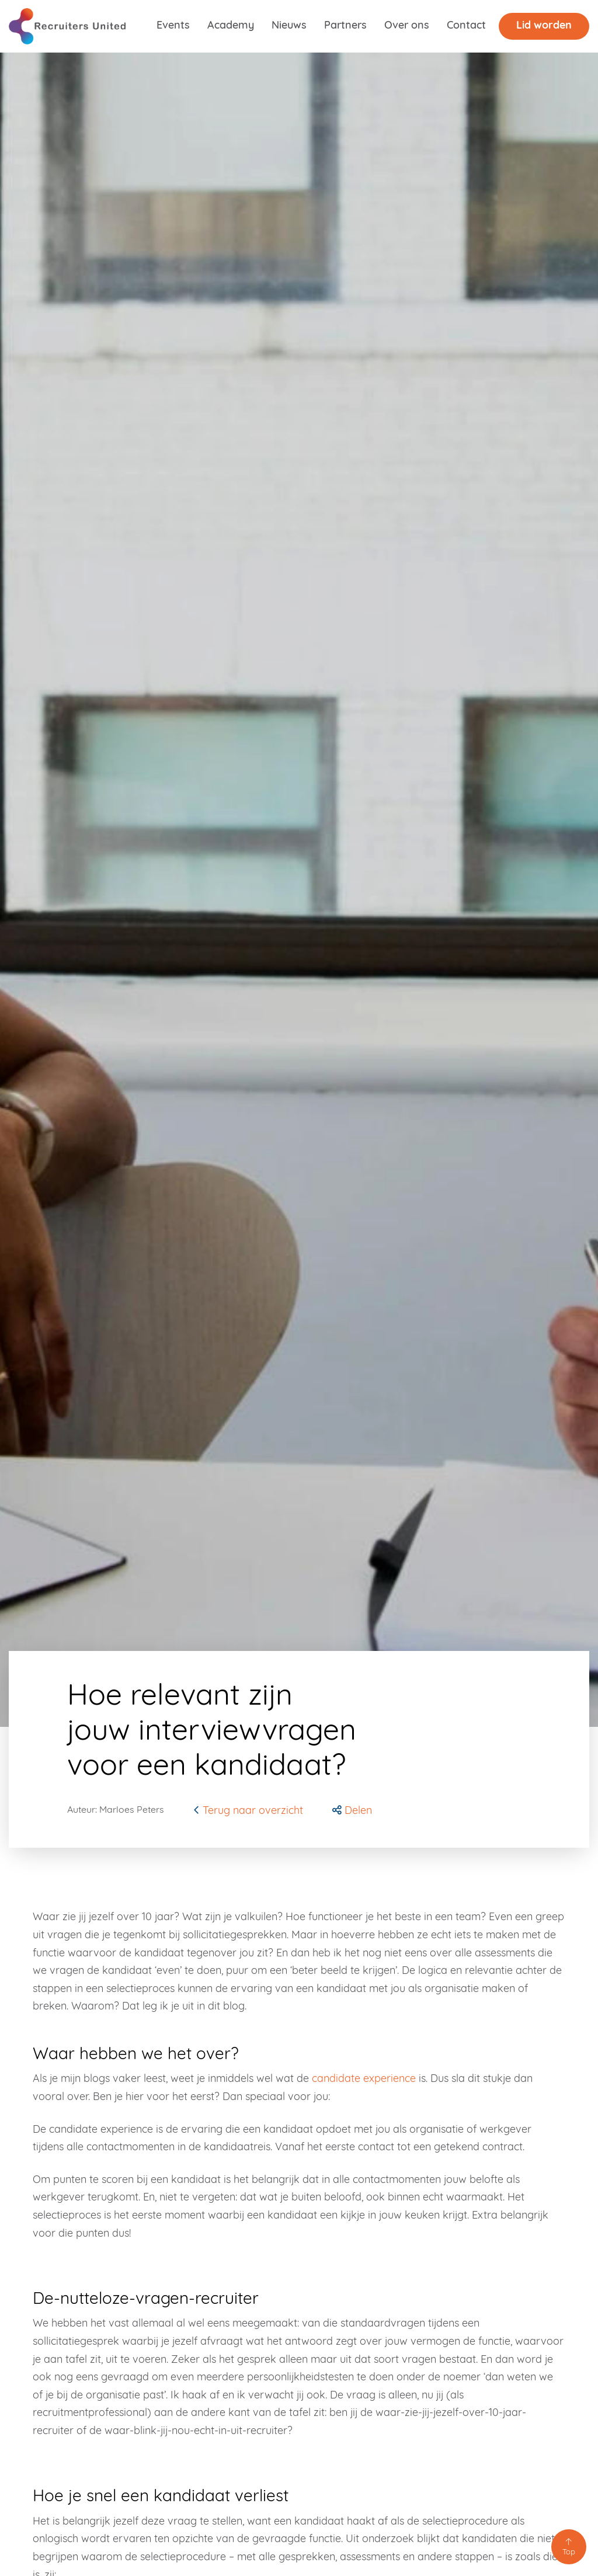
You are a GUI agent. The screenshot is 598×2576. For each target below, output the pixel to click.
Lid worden (544, 26)
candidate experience (364, 2079)
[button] (352, 1811)
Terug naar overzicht (248, 1811)
